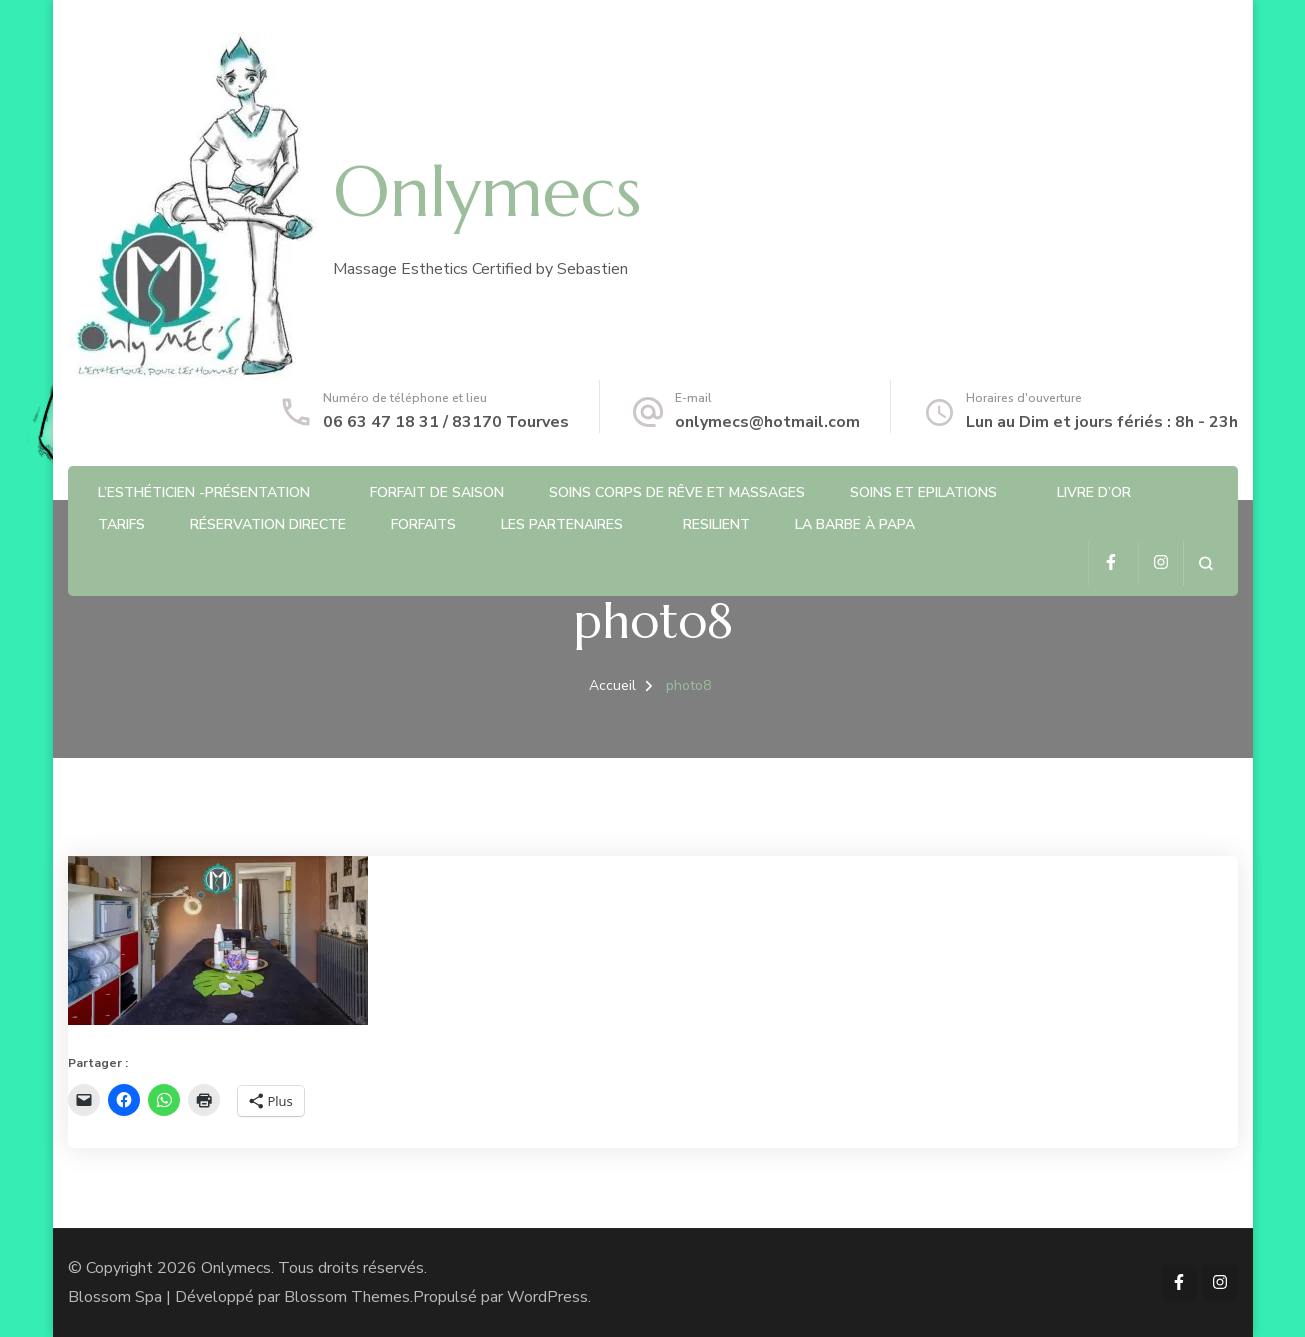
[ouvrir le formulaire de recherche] (1205, 563)
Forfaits (423, 524)
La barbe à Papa (855, 524)
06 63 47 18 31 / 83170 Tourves (446, 422)
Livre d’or (1094, 492)
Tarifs (121, 524)
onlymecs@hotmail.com (767, 422)
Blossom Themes (347, 1297)
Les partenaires (562, 524)
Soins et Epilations (923, 492)
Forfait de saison (437, 492)
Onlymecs (487, 192)
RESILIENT (716, 524)
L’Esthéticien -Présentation (204, 492)
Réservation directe (268, 524)
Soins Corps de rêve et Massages (677, 492)
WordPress (547, 1297)
